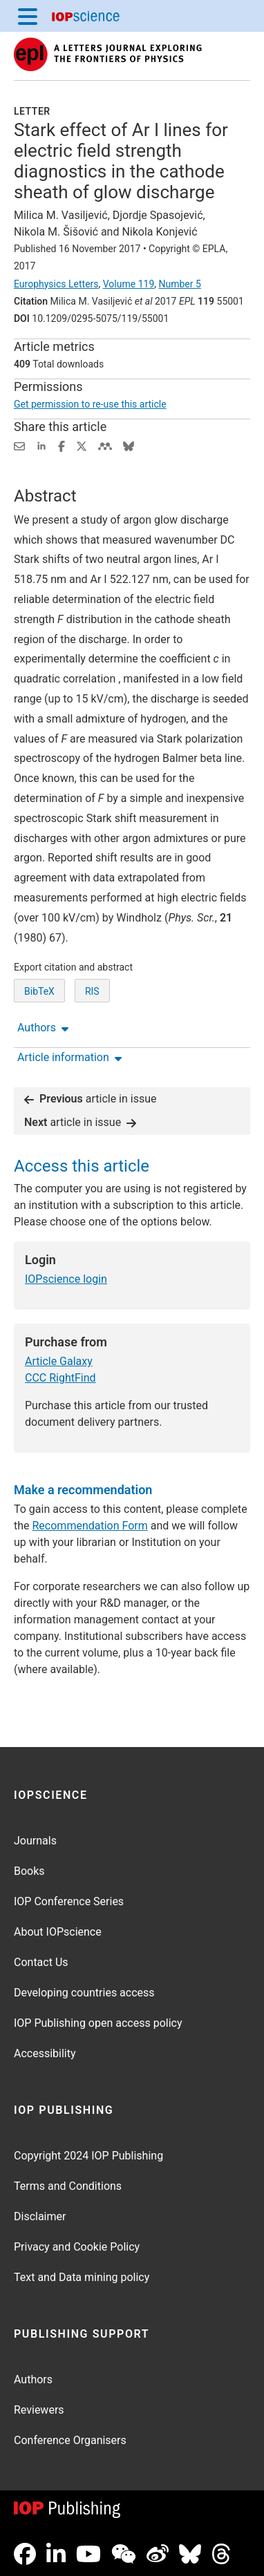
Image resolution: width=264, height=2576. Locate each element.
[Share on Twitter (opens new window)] (81, 445)
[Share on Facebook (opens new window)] (61, 445)
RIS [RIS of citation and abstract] (92, 991)
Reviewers (39, 2409)
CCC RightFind (60, 1377)
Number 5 (179, 283)
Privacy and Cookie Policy (77, 2246)
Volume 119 (128, 283)
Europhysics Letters (56, 283)
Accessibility (45, 2053)
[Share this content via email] (19, 445)
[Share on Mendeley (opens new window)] (105, 445)
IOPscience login (66, 1279)
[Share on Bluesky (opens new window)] (128, 445)
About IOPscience (58, 1931)
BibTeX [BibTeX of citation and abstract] (39, 991)
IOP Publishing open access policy (98, 2023)
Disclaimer (40, 2216)
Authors (33, 2379)
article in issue (90, 1098)
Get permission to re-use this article (90, 404)
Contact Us (41, 1962)
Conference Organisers (70, 2440)
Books (29, 1871)
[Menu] (27, 16)
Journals (35, 1840)
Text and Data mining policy (81, 2277)
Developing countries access (84, 1992)
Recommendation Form (90, 1525)
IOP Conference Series (69, 1901)
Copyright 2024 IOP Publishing (88, 2155)
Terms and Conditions (68, 2186)
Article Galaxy (59, 1361)
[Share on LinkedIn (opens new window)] (41, 445)
